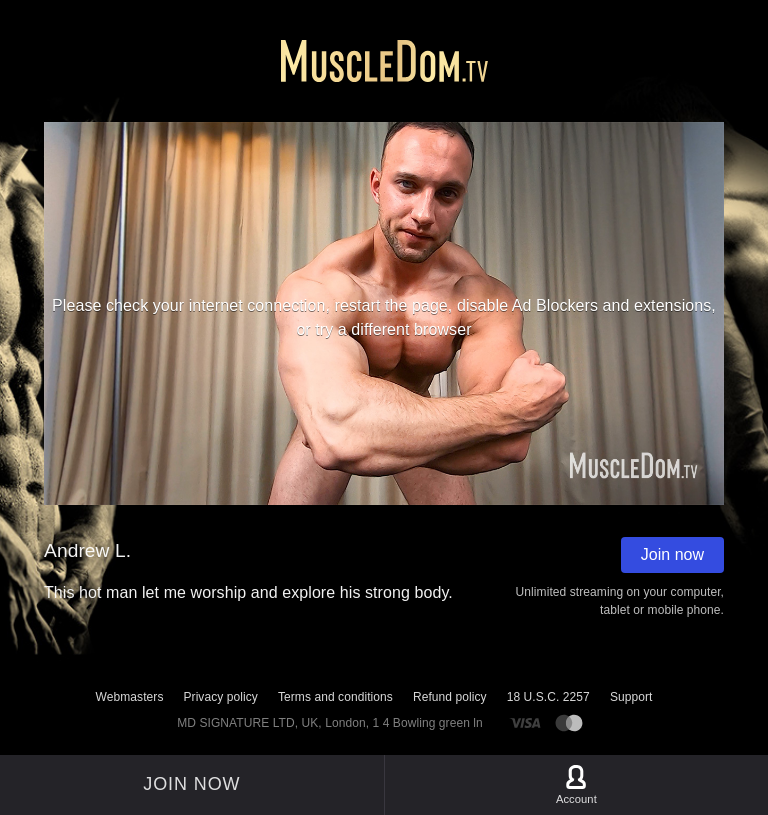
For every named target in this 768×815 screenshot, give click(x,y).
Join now (672, 554)
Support (631, 697)
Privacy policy (220, 697)
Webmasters (130, 697)
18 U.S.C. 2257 (548, 697)
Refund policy (450, 697)
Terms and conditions (335, 697)
